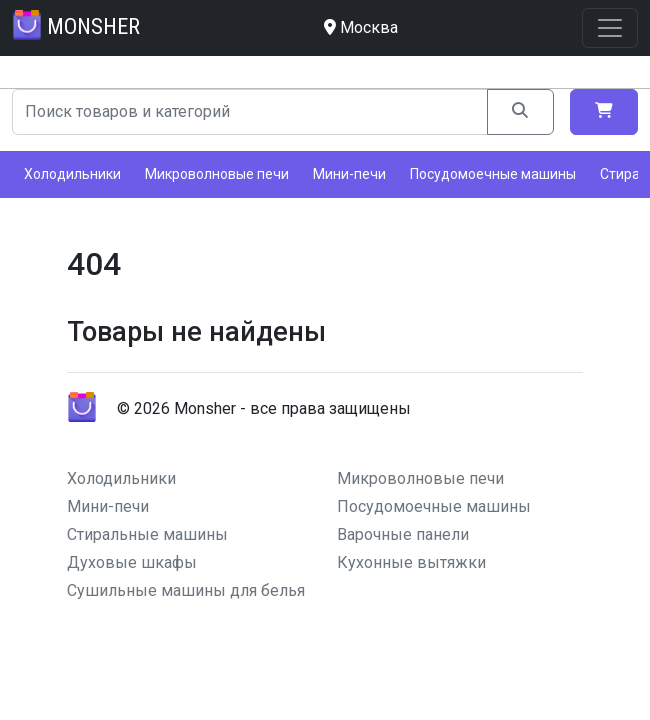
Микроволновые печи (217, 174)
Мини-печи (349, 174)
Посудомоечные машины (493, 174)
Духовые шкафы (132, 562)
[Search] (250, 112)
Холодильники (72, 174)
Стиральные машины (147, 534)
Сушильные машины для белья (186, 590)
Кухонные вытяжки (411, 562)
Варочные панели (403, 534)
